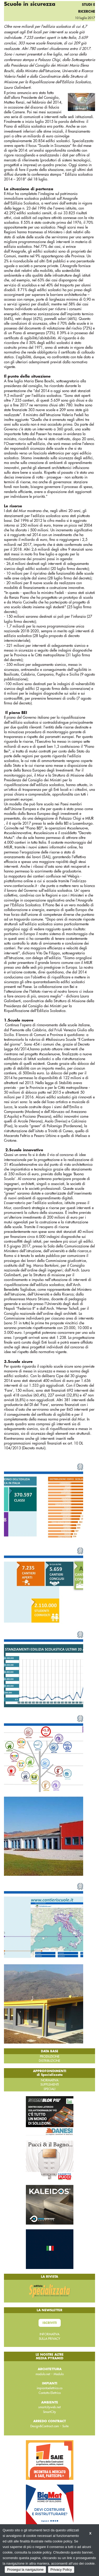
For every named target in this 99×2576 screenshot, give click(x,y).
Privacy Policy (61, 2570)
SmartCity (49, 2411)
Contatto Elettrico (50, 2392)
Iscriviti (50, 2322)
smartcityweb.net (49, 2407)
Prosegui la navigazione (25, 2570)
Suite (65, 2426)
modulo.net (43, 2374)
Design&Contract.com (44, 2426)
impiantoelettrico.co (49, 2388)
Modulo (59, 2374)
